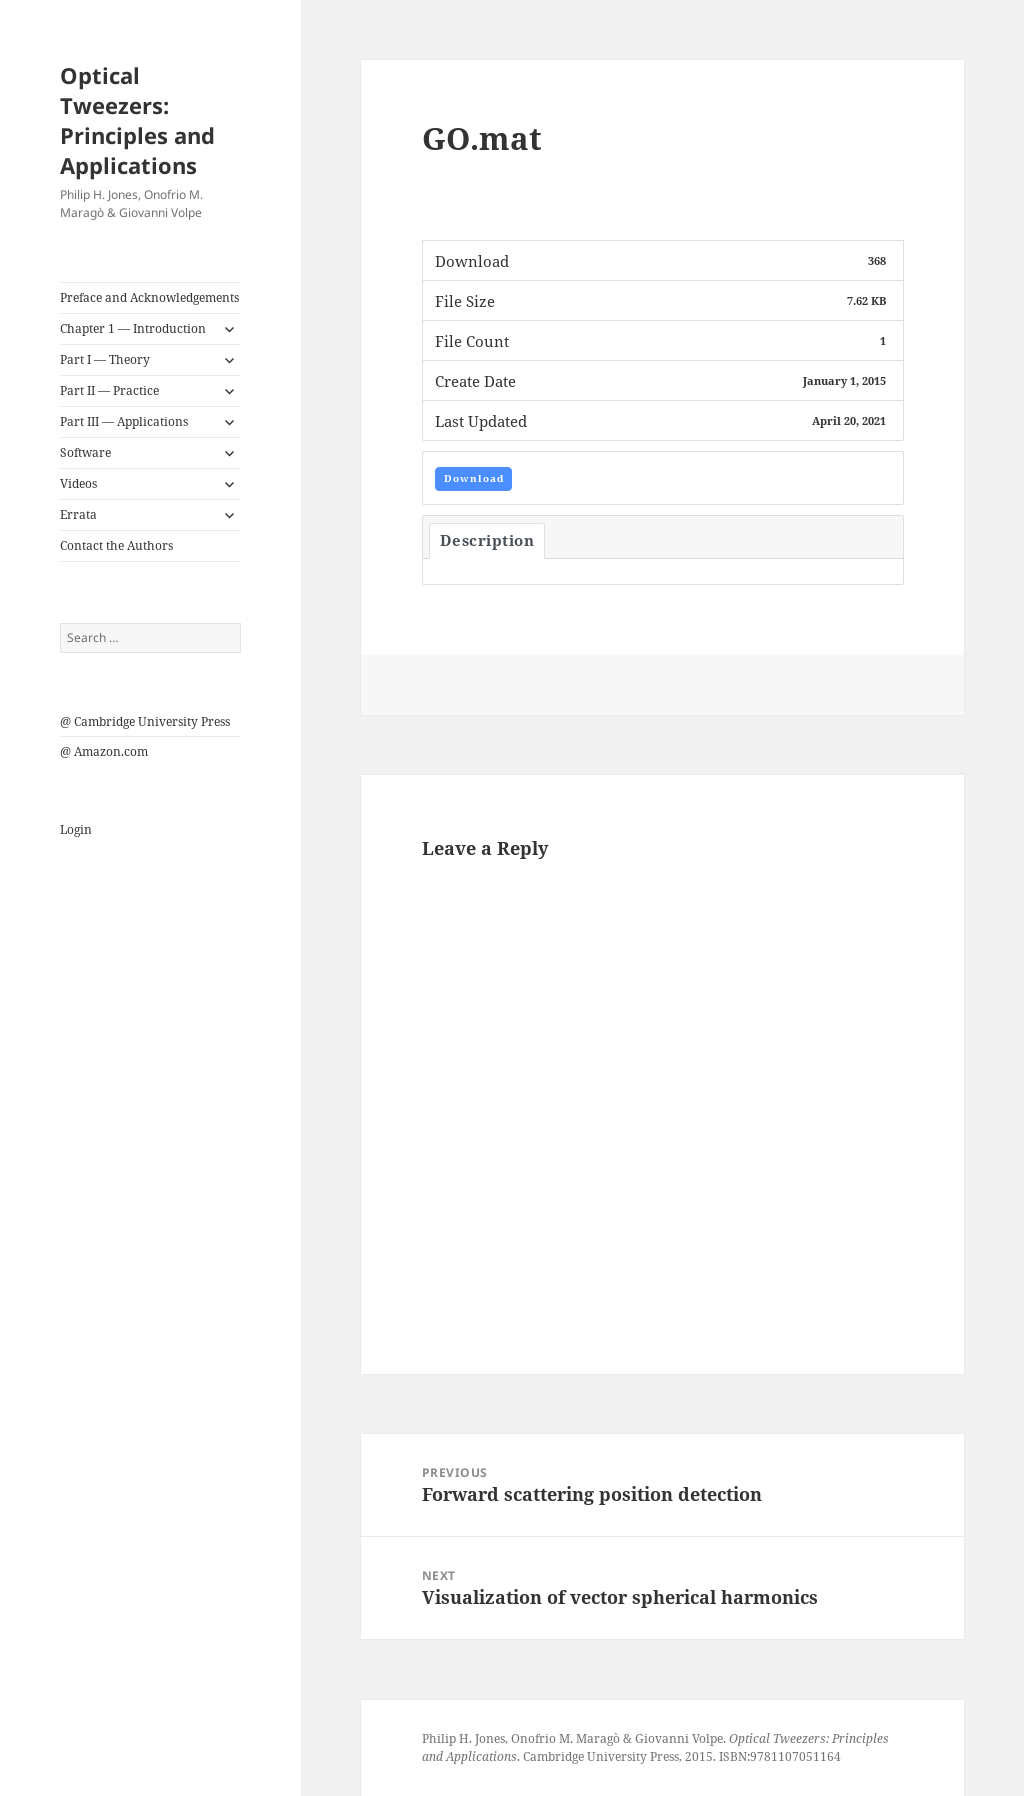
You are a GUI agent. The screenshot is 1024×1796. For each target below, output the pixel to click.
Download (474, 478)
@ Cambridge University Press (145, 721)
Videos (78, 483)
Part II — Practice (109, 390)
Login (76, 829)
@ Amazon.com (104, 751)
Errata (78, 514)
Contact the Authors (116, 545)
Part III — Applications (124, 421)
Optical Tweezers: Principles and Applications (137, 120)
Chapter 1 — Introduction (133, 328)
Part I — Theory (105, 359)
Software (85, 452)
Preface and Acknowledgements (149, 297)
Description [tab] (487, 540)
